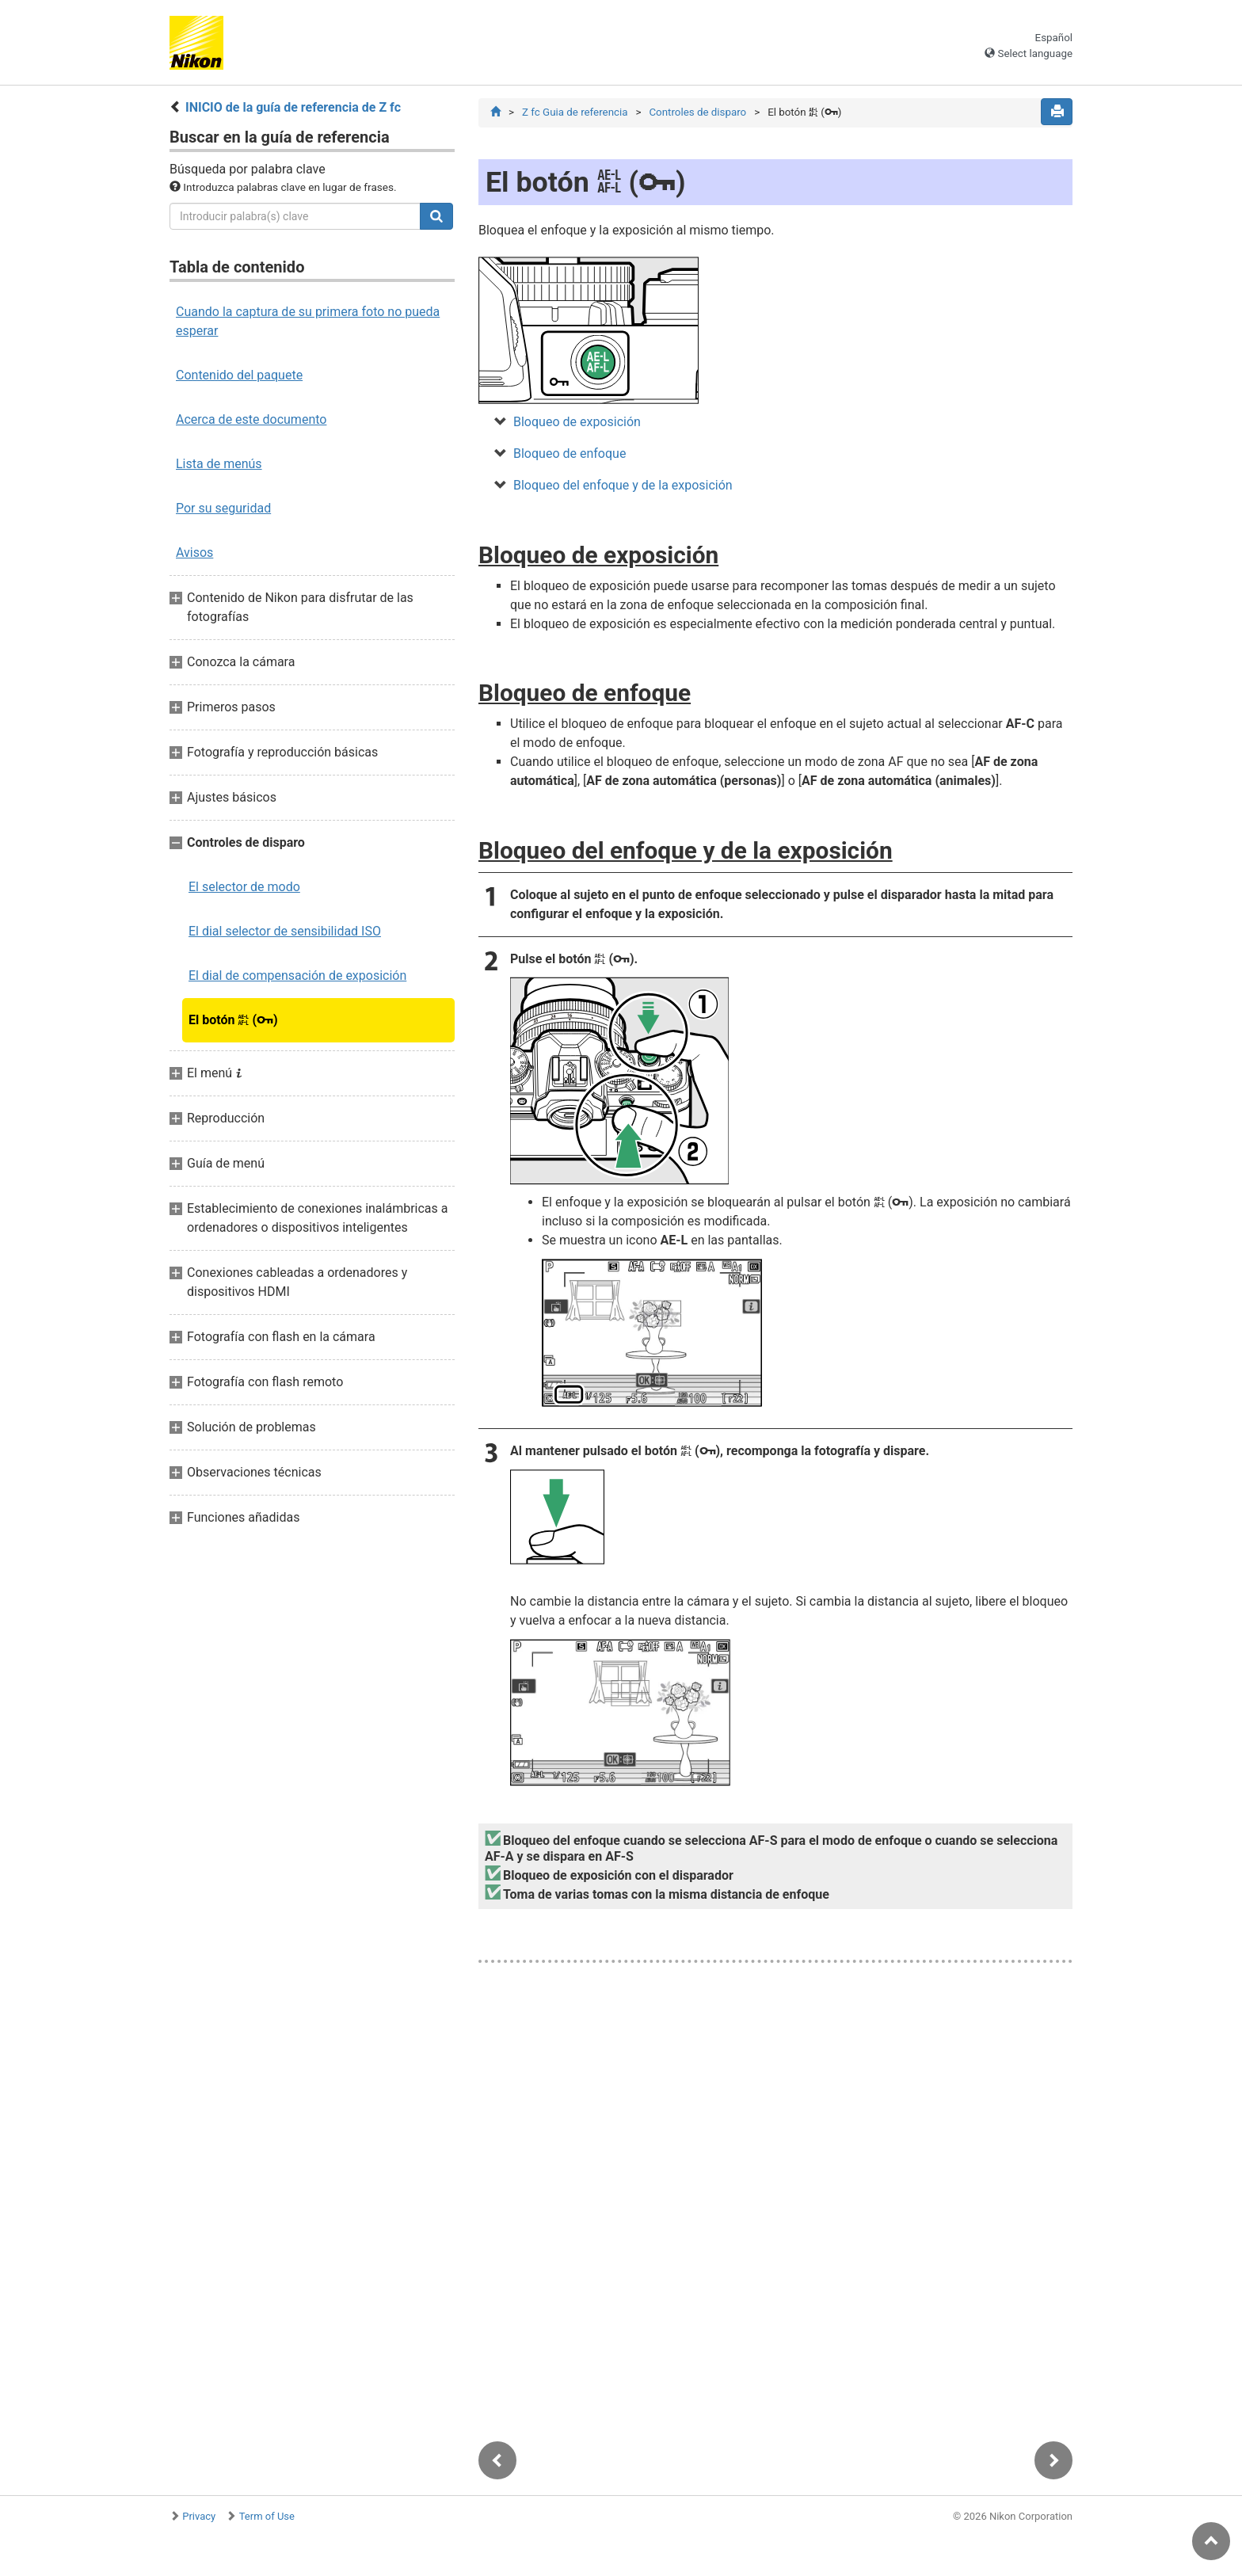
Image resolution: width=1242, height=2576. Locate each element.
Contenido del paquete (239, 375)
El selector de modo (244, 886)
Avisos (194, 552)
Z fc (574, 112)
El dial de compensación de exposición (297, 975)
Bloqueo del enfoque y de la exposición (623, 485)
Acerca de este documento (251, 419)
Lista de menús (219, 463)
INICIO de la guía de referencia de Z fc (293, 107)
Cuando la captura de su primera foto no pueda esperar (308, 321)
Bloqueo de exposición (577, 422)
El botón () (233, 1019)
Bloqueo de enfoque (569, 454)
